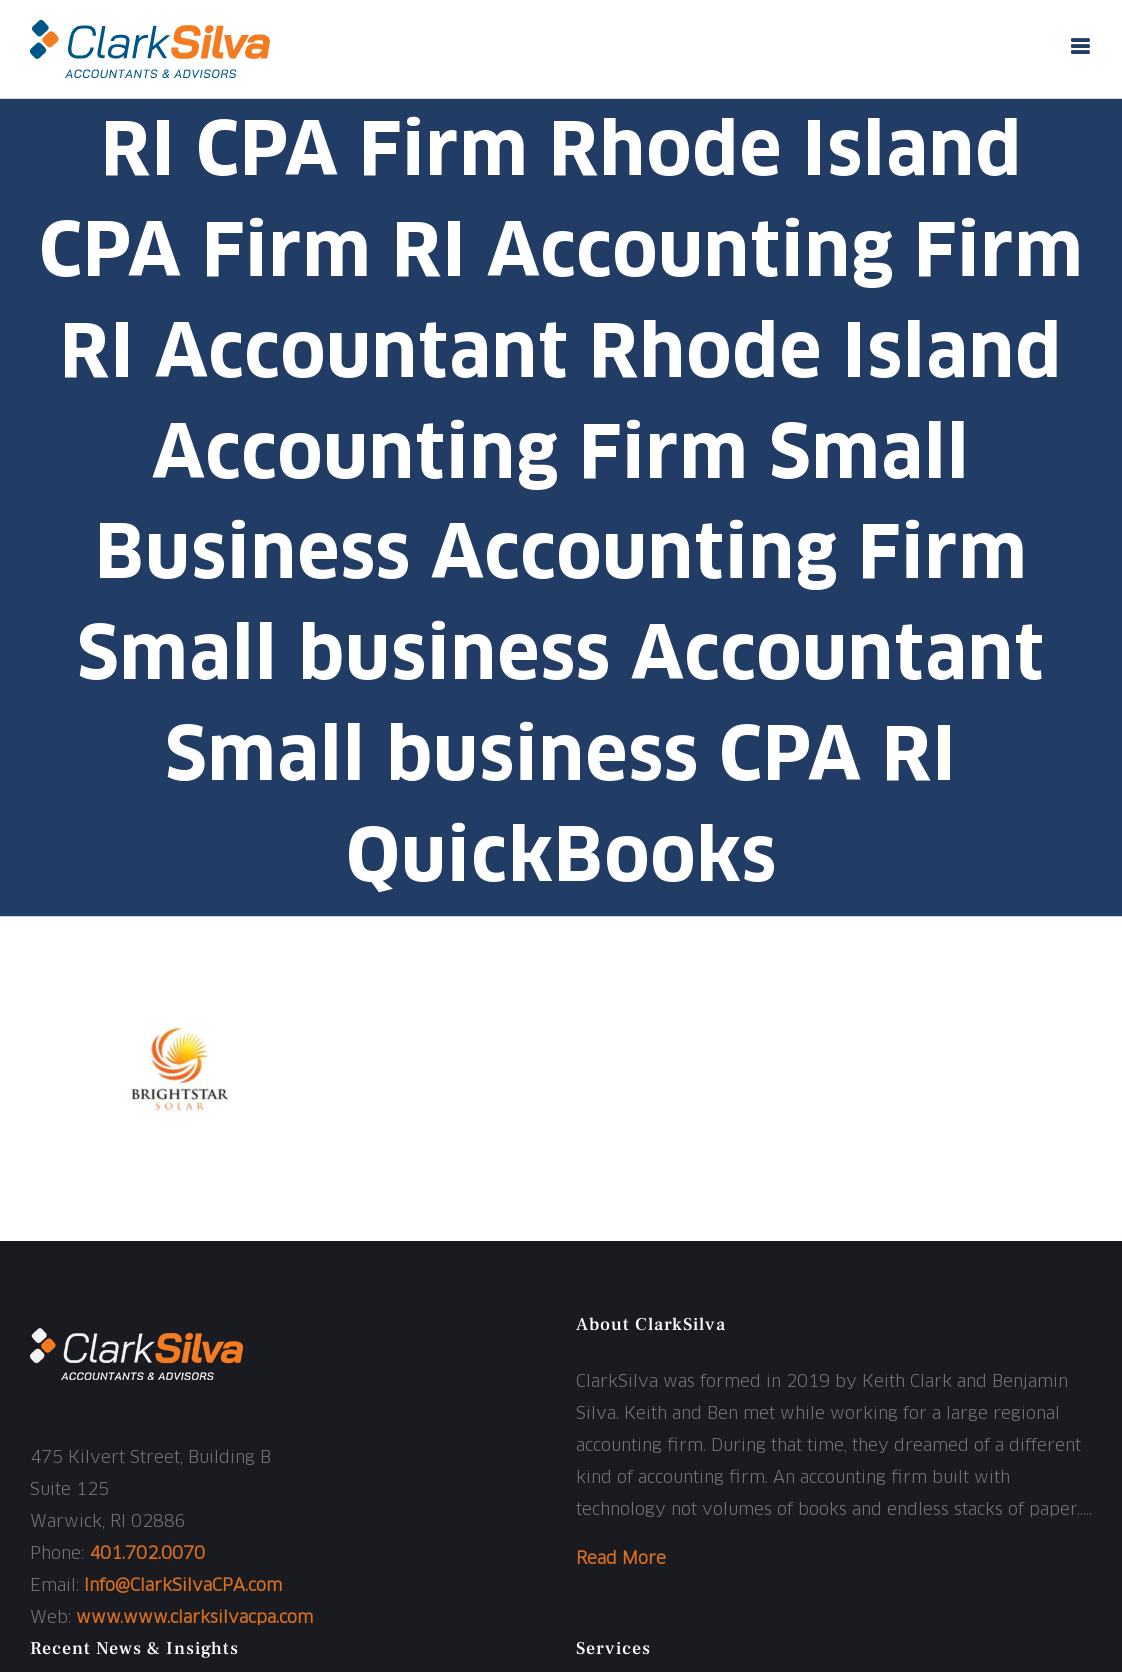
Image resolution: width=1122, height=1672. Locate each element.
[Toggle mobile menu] (1081, 46)
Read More (621, 1559)
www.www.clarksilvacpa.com (194, 1618)
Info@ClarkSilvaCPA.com (183, 1586)
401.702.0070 (147, 1554)
